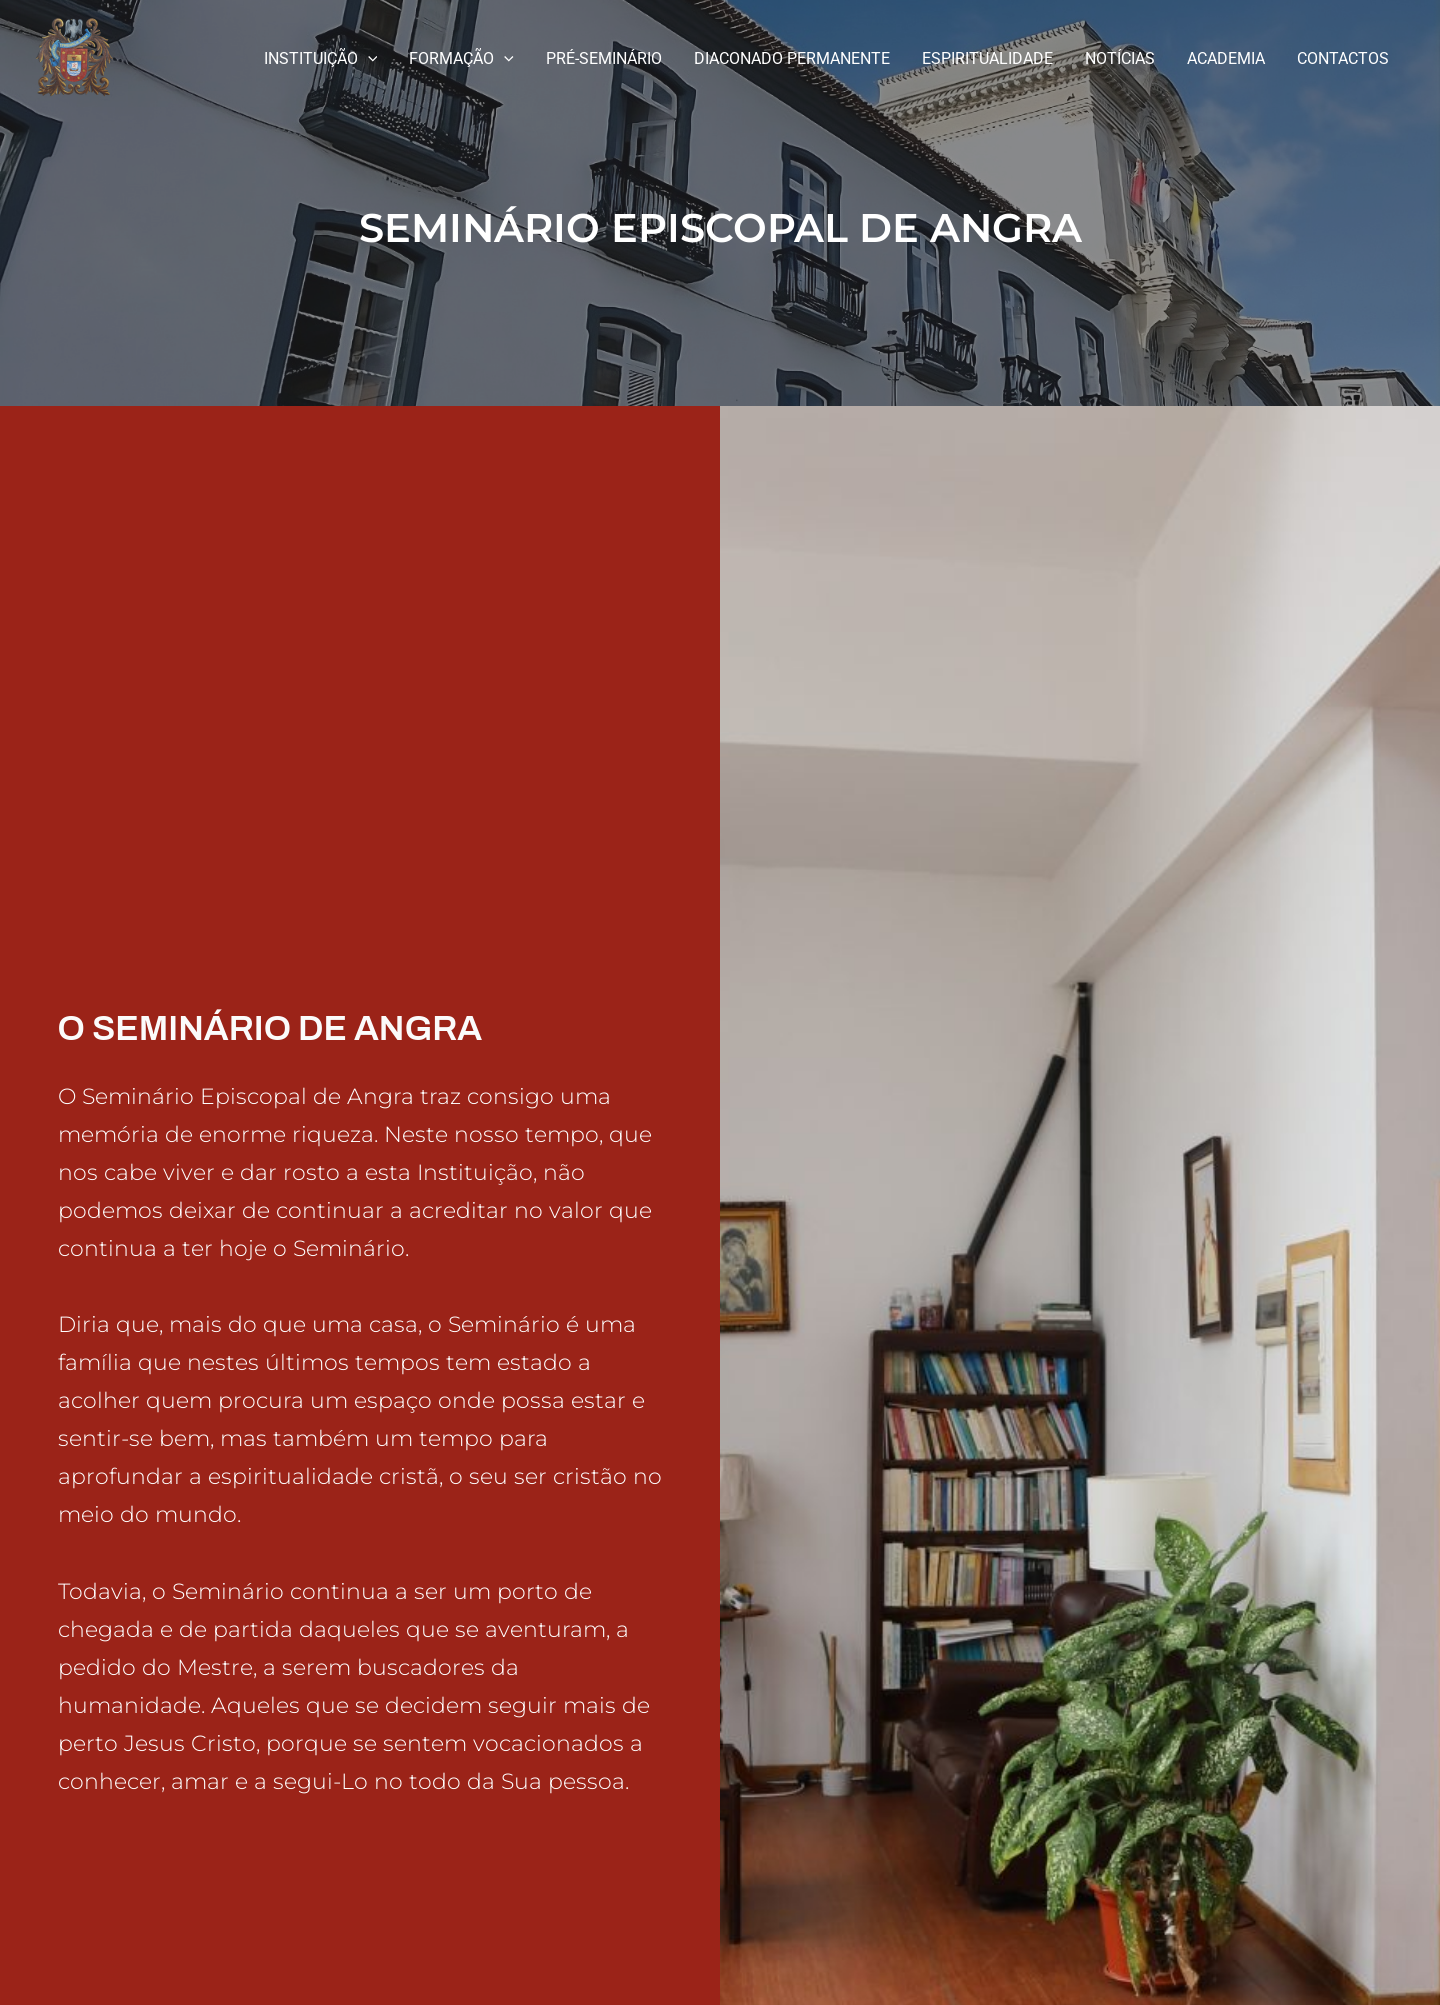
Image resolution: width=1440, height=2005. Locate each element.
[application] (368, 59)
